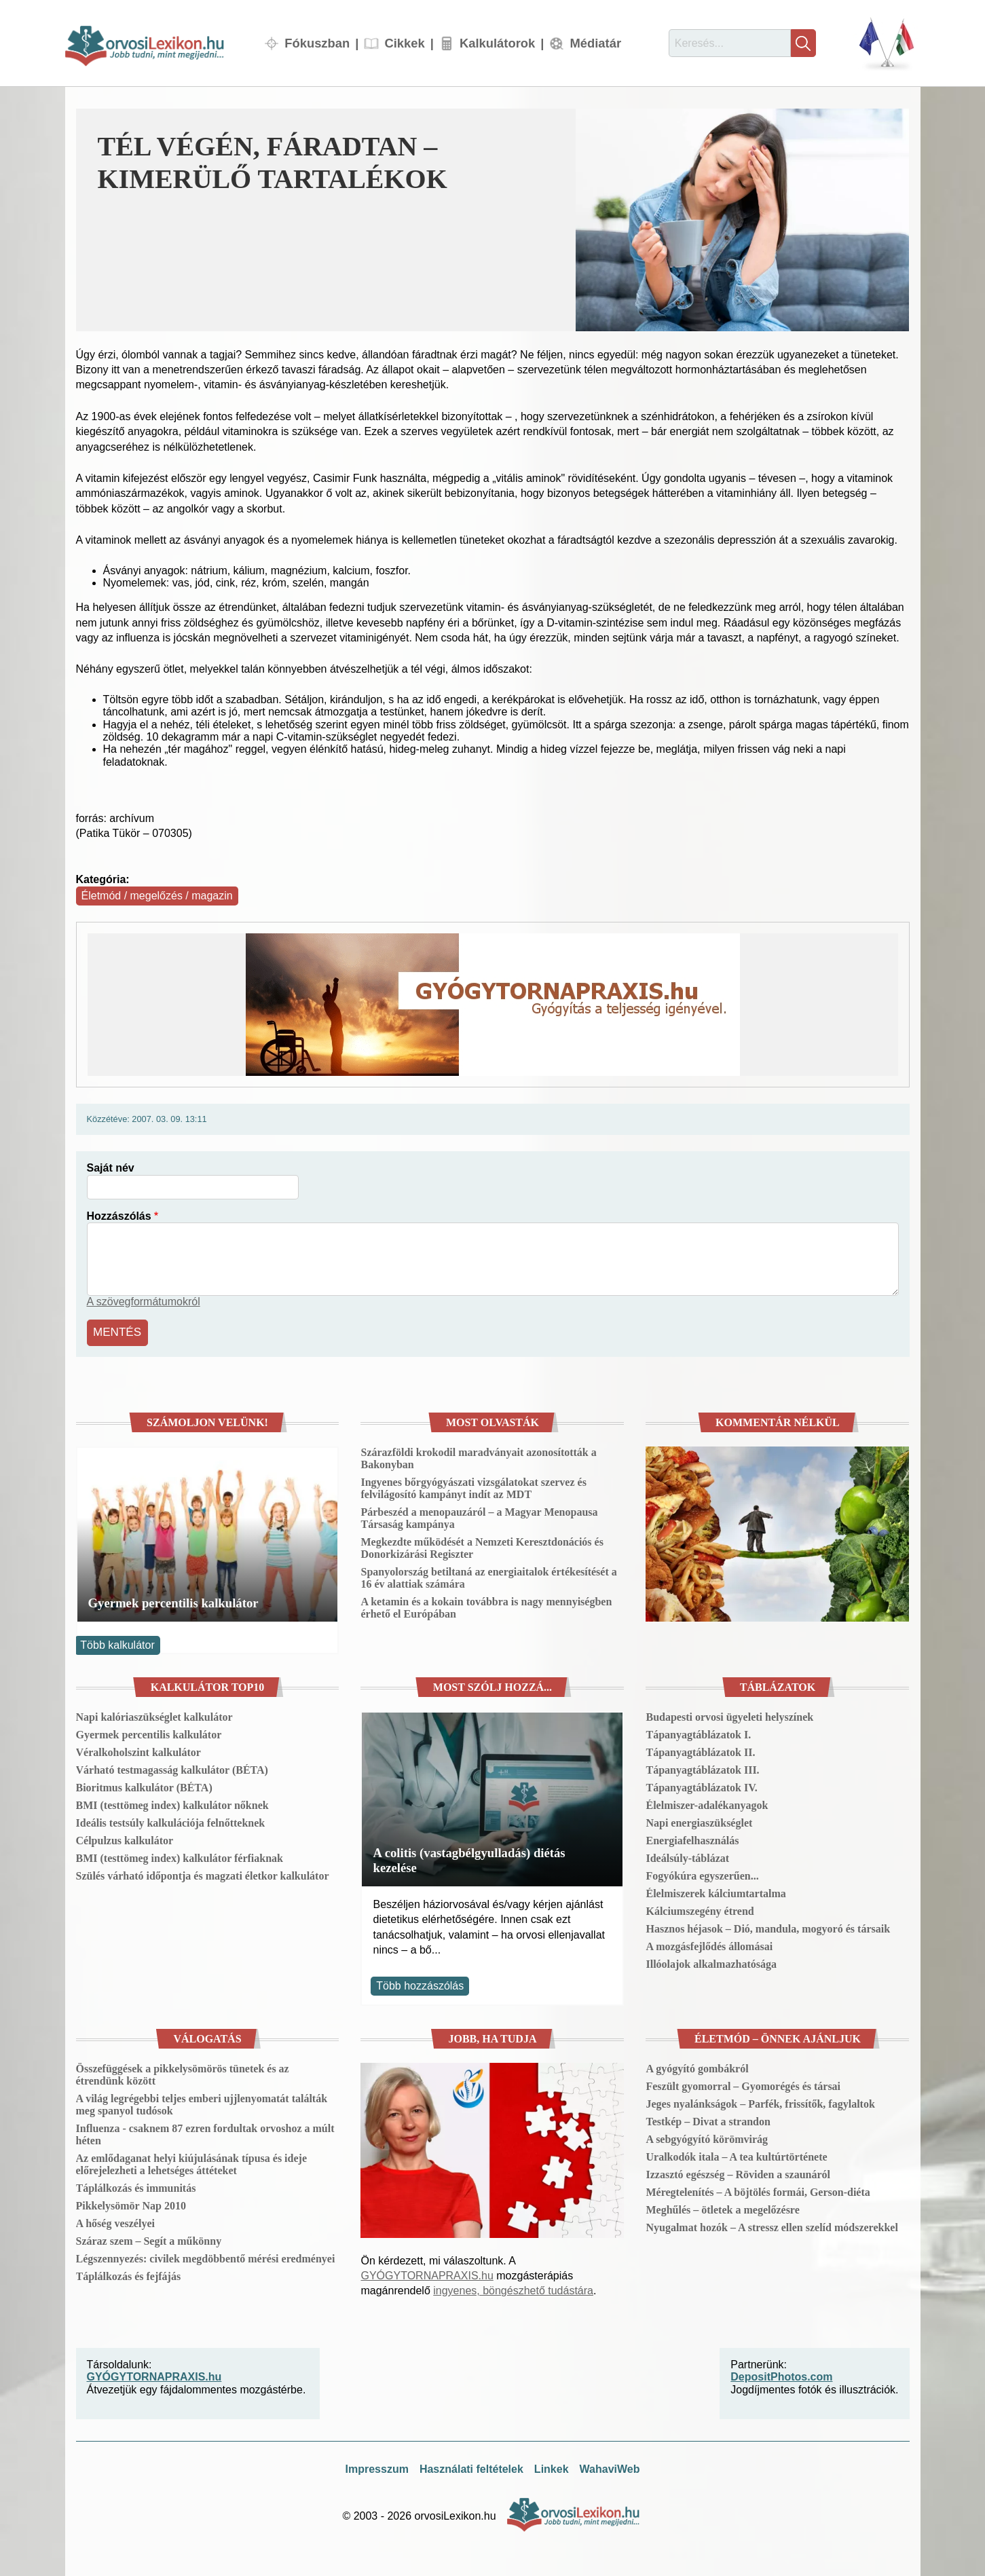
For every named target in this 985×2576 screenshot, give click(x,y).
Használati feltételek (471, 2467)
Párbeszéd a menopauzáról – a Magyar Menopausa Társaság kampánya (478, 1516)
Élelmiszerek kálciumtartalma (715, 1891)
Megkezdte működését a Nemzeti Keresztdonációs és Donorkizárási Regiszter (481, 1546)
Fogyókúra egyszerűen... (702, 1874)
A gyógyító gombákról (697, 2066)
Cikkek (404, 43)
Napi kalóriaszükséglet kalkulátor (154, 1715)
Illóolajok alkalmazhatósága (711, 1962)
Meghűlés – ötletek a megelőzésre (722, 2208)
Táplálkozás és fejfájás (128, 2274)
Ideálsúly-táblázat (687, 1856)
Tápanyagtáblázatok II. (700, 1750)
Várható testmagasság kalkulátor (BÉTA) (172, 1768)
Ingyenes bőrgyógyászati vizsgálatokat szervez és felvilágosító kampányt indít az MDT (473, 1486)
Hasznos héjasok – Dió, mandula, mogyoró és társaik (768, 1927)
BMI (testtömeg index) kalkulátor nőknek (172, 1803)
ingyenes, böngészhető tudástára (513, 2288)
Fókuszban (317, 43)
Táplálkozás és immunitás (136, 2186)
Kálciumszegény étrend (700, 1909)
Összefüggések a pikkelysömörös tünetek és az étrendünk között (182, 2073)
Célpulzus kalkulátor (125, 1838)
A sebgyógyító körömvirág (707, 2137)
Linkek (551, 2467)
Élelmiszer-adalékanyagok (707, 1803)
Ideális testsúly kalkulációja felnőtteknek (170, 1821)
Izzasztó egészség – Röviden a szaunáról (738, 2172)
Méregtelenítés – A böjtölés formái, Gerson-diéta (758, 2190)
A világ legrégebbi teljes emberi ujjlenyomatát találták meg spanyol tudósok (202, 2102)
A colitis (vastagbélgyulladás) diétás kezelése (469, 1858)
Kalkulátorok (497, 43)
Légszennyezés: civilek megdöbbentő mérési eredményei (205, 2256)
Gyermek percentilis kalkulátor (173, 1601)
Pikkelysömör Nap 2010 (131, 2203)
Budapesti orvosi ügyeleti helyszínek (729, 1715)
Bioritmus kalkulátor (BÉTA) (144, 1785)
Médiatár (595, 43)
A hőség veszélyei (115, 2221)
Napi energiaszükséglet (699, 1821)
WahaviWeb (610, 2467)
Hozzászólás (119, 1216)
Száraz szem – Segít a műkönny (149, 2239)
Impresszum (377, 2467)
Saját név (110, 1168)
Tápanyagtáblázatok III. (702, 1768)
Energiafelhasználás (692, 1838)
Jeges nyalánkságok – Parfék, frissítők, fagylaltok (760, 2102)
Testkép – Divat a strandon (708, 2119)
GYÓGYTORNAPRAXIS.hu (426, 2273)
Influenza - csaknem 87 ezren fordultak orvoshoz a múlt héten (205, 2132)
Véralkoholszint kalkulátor (138, 1750)
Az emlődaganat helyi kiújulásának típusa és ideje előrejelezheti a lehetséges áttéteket (191, 2162)
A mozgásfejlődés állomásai (709, 1944)
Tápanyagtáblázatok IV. (701, 1785)
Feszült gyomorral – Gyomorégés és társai (743, 2084)
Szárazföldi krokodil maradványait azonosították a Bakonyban (478, 1456)
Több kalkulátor (117, 1643)
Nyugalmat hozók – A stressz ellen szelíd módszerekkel (771, 2225)
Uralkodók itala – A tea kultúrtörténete (736, 2155)
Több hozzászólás (420, 1984)
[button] (742, 220)
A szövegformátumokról (143, 1301)
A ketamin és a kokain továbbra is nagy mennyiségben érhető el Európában (486, 1606)
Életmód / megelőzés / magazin (157, 895)
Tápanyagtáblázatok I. (698, 1732)
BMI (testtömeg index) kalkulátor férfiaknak (179, 1856)
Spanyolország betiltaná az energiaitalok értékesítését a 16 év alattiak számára (488, 1576)
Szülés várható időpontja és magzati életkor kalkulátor (202, 1874)
